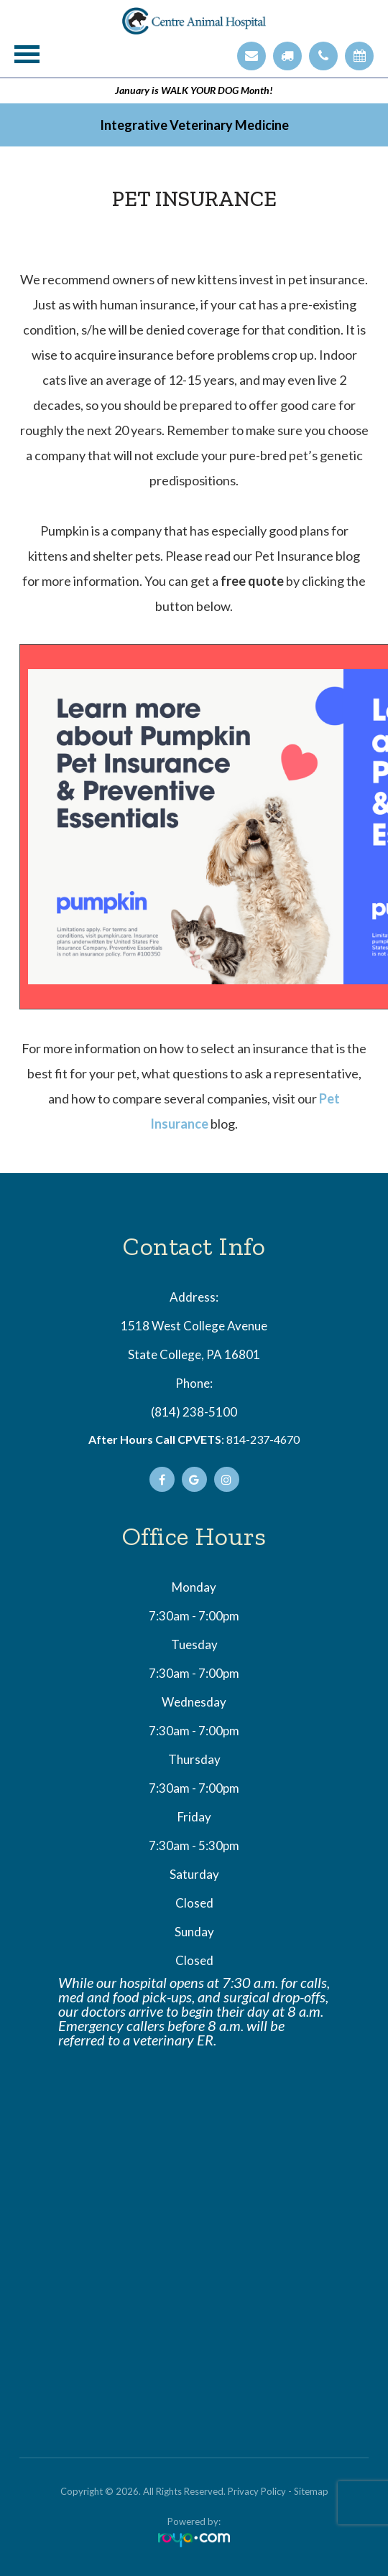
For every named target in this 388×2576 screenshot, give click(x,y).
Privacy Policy (257, 2491)
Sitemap (311, 2491)
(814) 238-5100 (194, 1411)
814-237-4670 (263, 1439)
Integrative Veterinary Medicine (194, 125)
